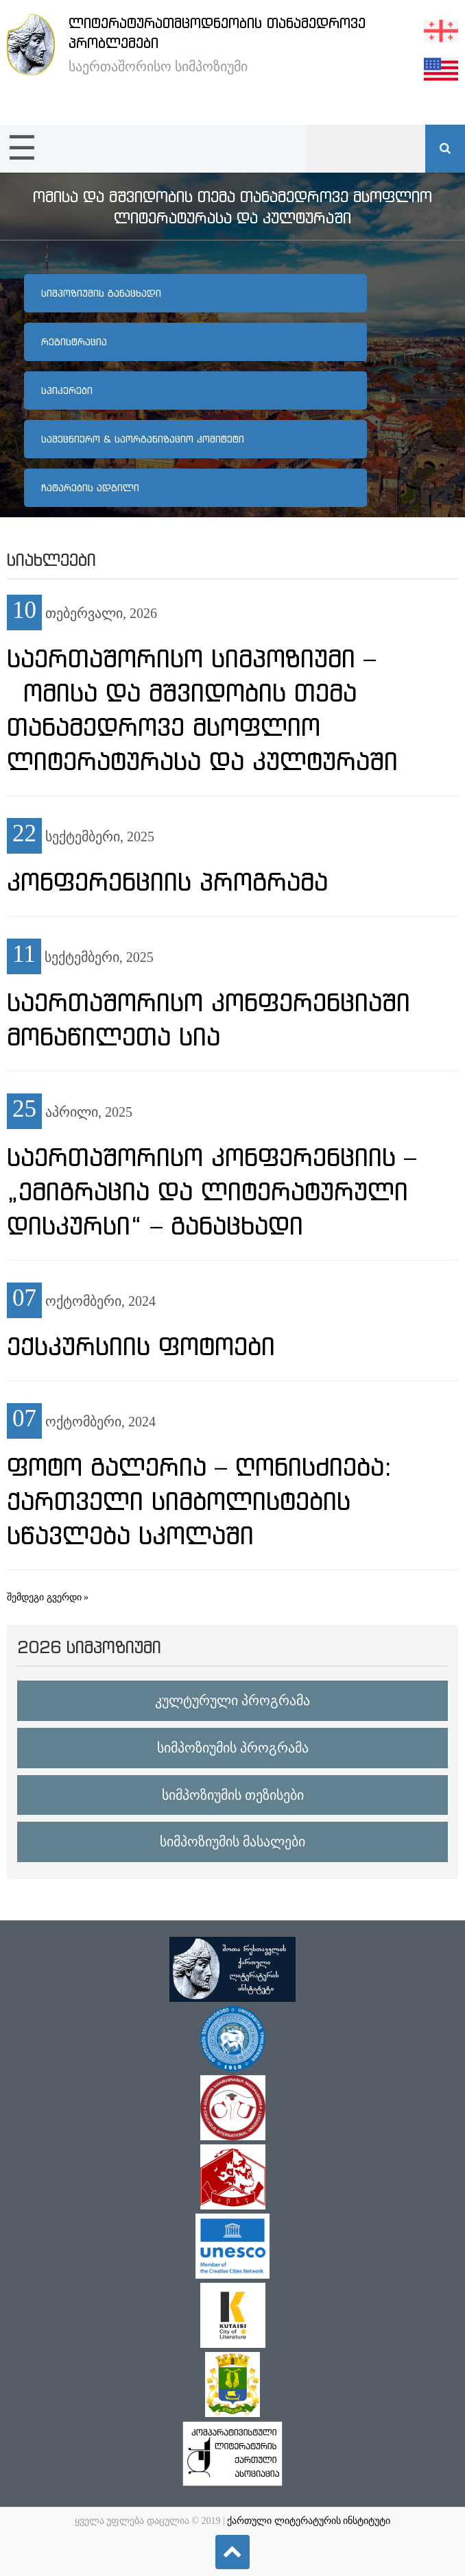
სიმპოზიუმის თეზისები (233, 1795)
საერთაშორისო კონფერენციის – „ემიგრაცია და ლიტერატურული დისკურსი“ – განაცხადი (211, 1191)
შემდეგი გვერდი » (47, 1597)
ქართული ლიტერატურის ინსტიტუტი (308, 2521)
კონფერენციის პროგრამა (167, 882)
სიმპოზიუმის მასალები (232, 1841)
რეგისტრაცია (74, 342)
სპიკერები (67, 390)
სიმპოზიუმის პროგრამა (233, 1747)
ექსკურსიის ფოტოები (141, 1346)
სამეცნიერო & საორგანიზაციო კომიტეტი (142, 439)
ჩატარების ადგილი (90, 488)
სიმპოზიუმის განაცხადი (101, 293)
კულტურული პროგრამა (232, 1700)
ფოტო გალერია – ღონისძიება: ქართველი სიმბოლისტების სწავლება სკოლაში (199, 1501)
